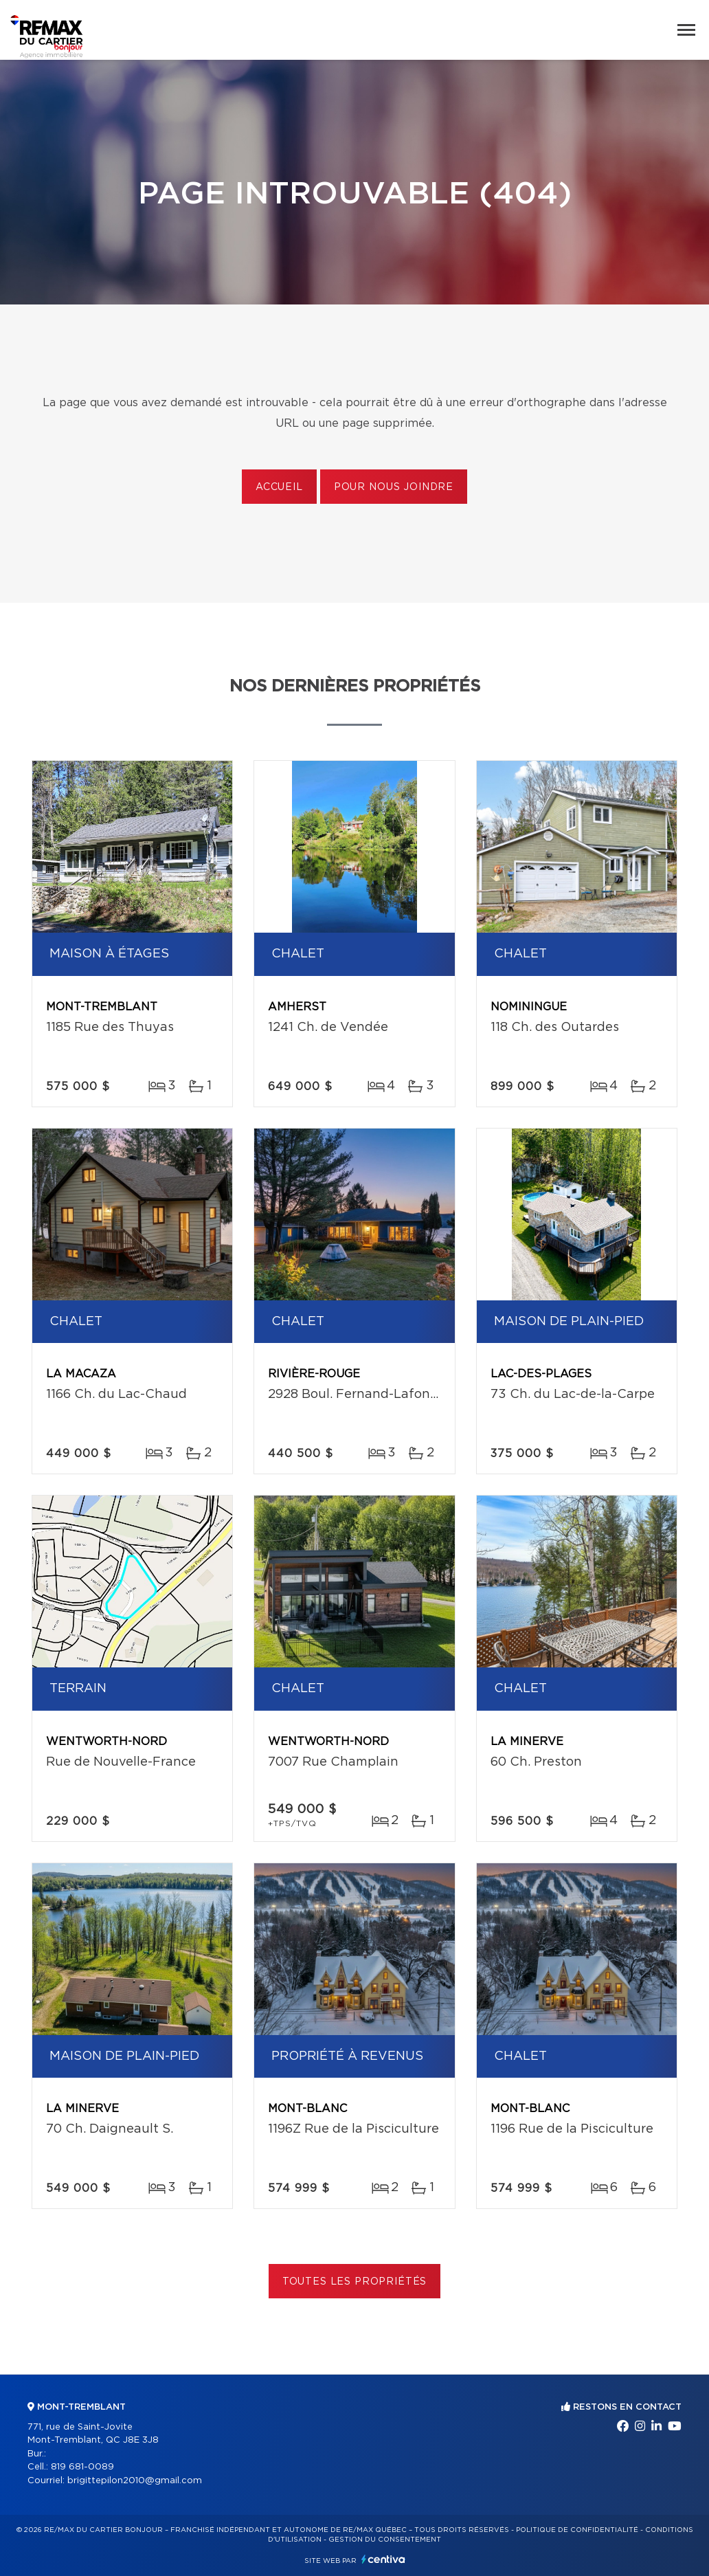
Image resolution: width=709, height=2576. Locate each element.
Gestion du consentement (384, 2539)
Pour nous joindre (393, 487)
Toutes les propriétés (354, 2282)
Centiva (383, 2559)
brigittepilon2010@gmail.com (134, 2480)
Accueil (279, 487)
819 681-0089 (82, 2467)
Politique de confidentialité (577, 2530)
